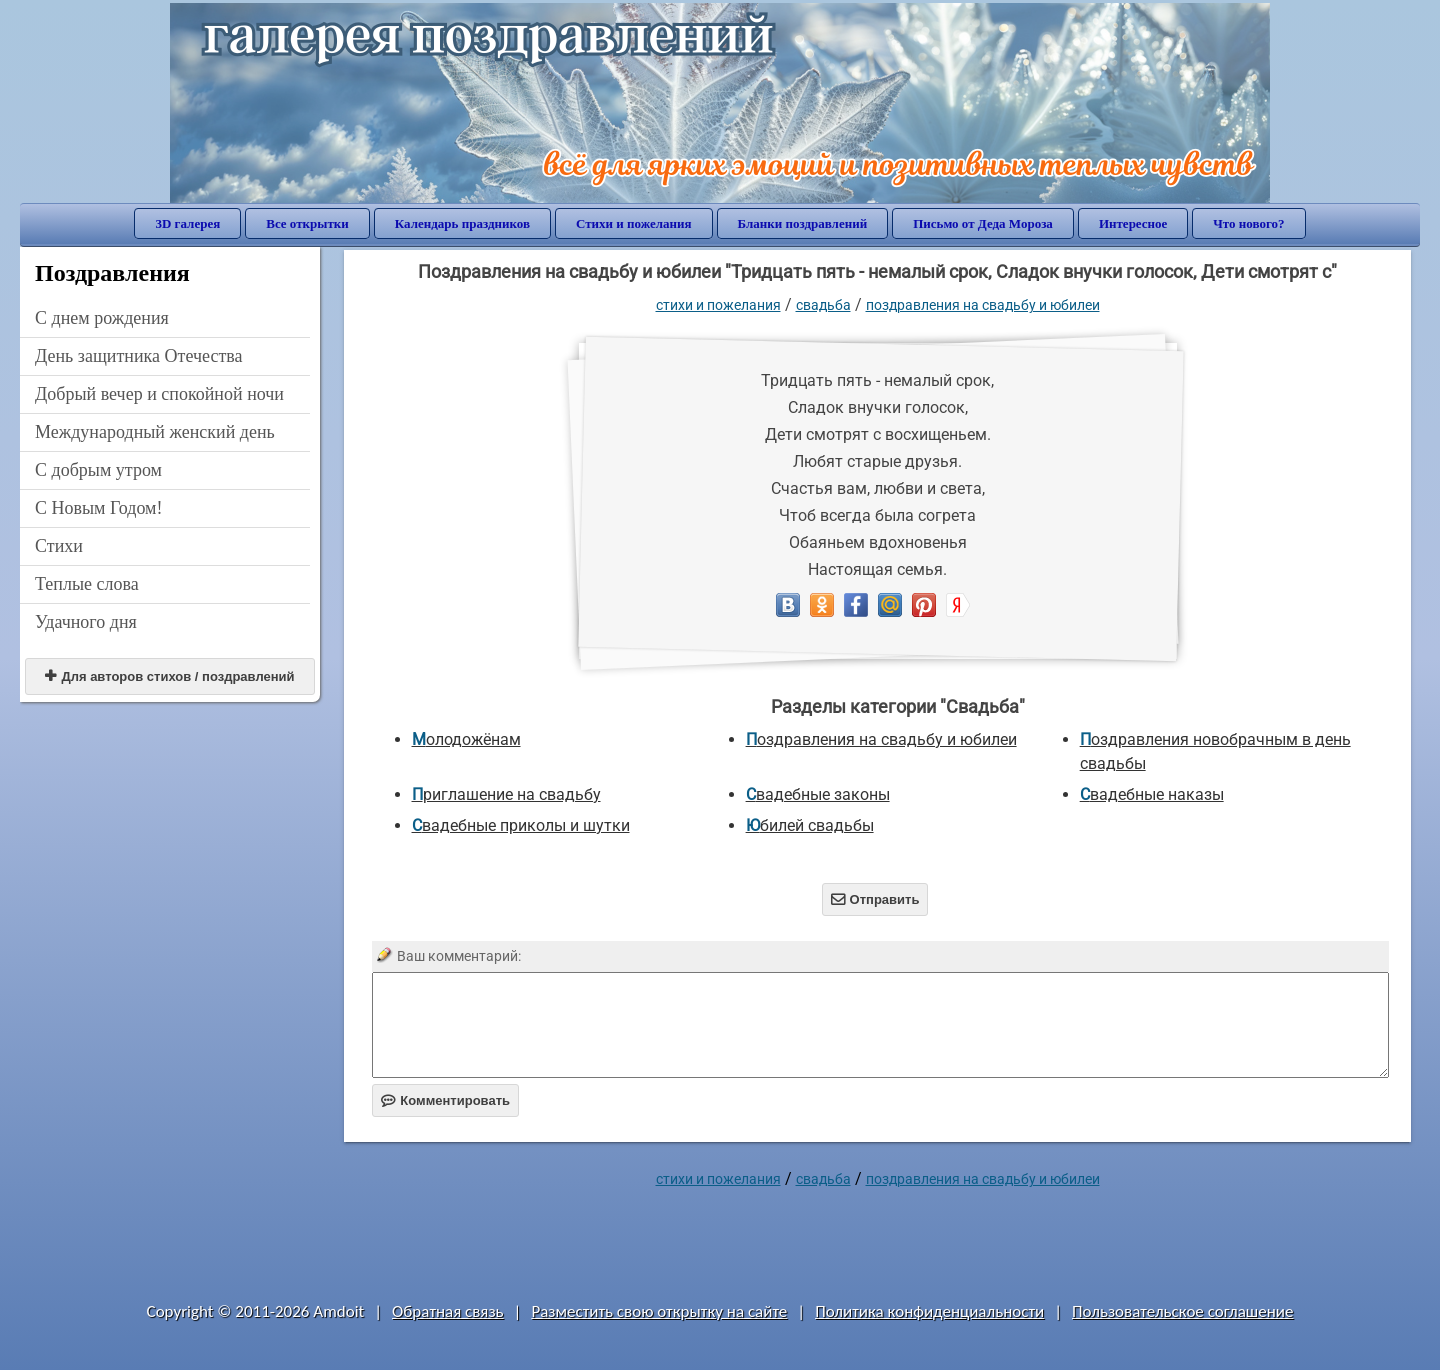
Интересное (1133, 223)
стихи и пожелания (718, 305)
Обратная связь (448, 1311)
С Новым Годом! (99, 508)
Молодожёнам (466, 739)
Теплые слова (87, 584)
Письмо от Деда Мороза (983, 223)
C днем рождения (102, 318)
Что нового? (1248, 223)
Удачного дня (86, 622)
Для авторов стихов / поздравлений (169, 676)
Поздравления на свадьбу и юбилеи (983, 305)
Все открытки (307, 223)
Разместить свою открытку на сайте (659, 1311)
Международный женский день (155, 432)
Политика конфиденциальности (929, 1311)
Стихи (59, 546)
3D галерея (187, 223)
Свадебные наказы (1152, 794)
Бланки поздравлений (803, 223)
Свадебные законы (818, 794)
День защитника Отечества (139, 356)
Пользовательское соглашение (1182, 1311)
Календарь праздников (462, 223)
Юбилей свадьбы (810, 825)
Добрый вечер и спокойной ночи (159, 394)
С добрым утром (98, 470)
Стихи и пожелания (634, 223)
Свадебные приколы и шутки (521, 825)
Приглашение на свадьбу (506, 794)
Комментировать (445, 1100)
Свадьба (823, 305)
